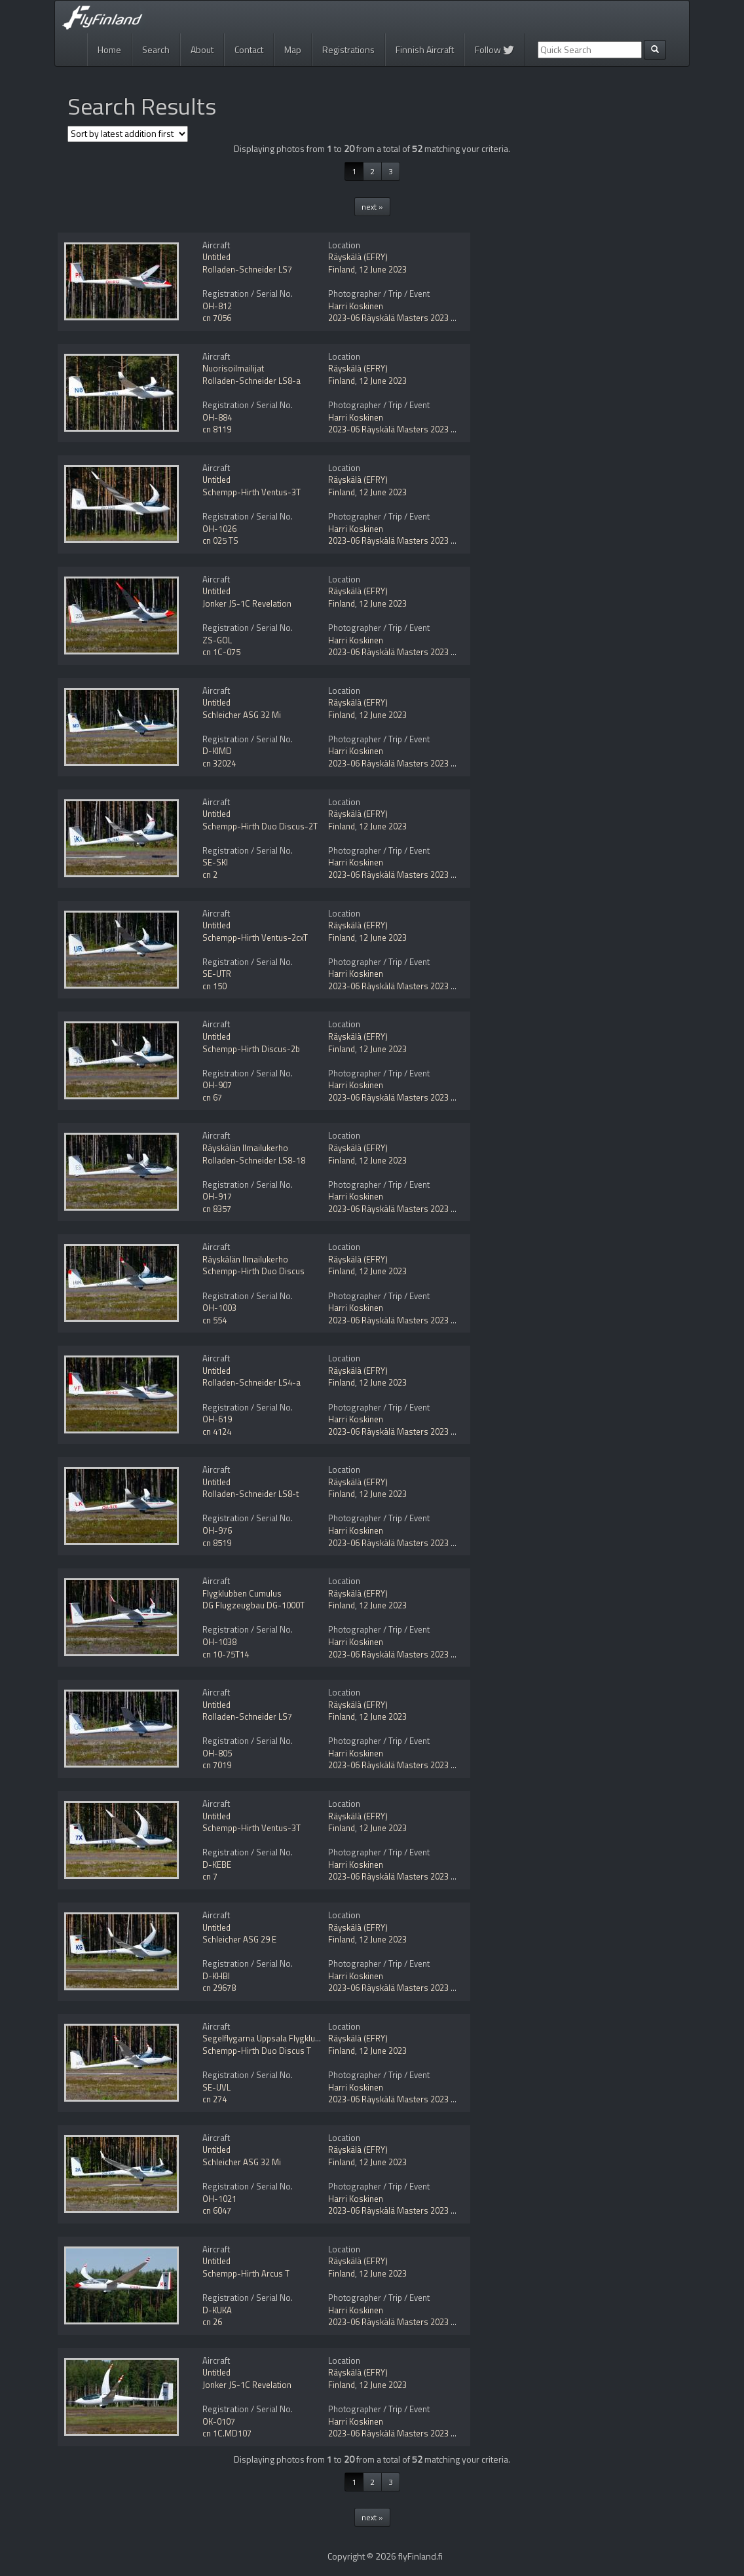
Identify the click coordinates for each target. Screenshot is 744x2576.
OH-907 (217, 1084)
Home (109, 49)
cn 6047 (216, 2210)
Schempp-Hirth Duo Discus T (256, 2050)
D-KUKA (217, 2310)
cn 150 (214, 986)
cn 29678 (219, 1987)
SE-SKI (215, 862)
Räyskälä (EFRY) (358, 256)
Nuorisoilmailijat (233, 368)
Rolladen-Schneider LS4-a (251, 1382)
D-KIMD (217, 750)
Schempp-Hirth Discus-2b (251, 1048)
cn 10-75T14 (225, 1654)
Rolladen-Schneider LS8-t (250, 1493)
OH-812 (217, 306)
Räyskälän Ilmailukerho (245, 1147)
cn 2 (209, 874)
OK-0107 (218, 2421)
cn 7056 (216, 317)
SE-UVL (216, 2087)
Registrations (348, 49)
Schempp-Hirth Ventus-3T (251, 492)
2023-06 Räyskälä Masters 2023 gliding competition (425, 317)
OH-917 (217, 1196)
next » (372, 206)
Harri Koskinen (355, 306)
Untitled (216, 256)
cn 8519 (216, 1542)
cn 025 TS (220, 540)
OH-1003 (219, 1307)
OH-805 (217, 1753)
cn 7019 (216, 1764)
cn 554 (214, 1320)
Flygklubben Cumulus (242, 1593)
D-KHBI (216, 1975)
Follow (494, 49)
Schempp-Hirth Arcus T (245, 2273)
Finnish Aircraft (425, 49)
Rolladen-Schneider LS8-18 (253, 1160)
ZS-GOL (217, 640)
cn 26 (212, 2321)
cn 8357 (216, 1208)
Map (292, 49)
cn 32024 (219, 763)
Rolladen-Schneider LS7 (247, 269)
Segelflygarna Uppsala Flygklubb (263, 2038)
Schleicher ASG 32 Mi (241, 714)
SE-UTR (216, 973)
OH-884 (217, 417)
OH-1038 (219, 1641)
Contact (248, 49)
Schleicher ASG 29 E (239, 1939)
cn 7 (209, 1876)
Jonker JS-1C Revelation (246, 603)
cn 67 (212, 1097)
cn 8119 (216, 429)
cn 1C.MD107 (226, 2433)
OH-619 (217, 1419)
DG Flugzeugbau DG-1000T (253, 1605)
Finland (341, 269)
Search (156, 49)
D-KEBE (216, 1864)
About (202, 49)
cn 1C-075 (221, 651)
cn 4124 (216, 1431)
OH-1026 (219, 528)
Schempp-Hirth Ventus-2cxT (255, 937)
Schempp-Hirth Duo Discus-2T (260, 826)
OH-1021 (219, 2198)
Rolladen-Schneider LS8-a (251, 380)
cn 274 (214, 2099)
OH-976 (217, 1530)
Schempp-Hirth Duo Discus (253, 1271)
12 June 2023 (383, 269)
